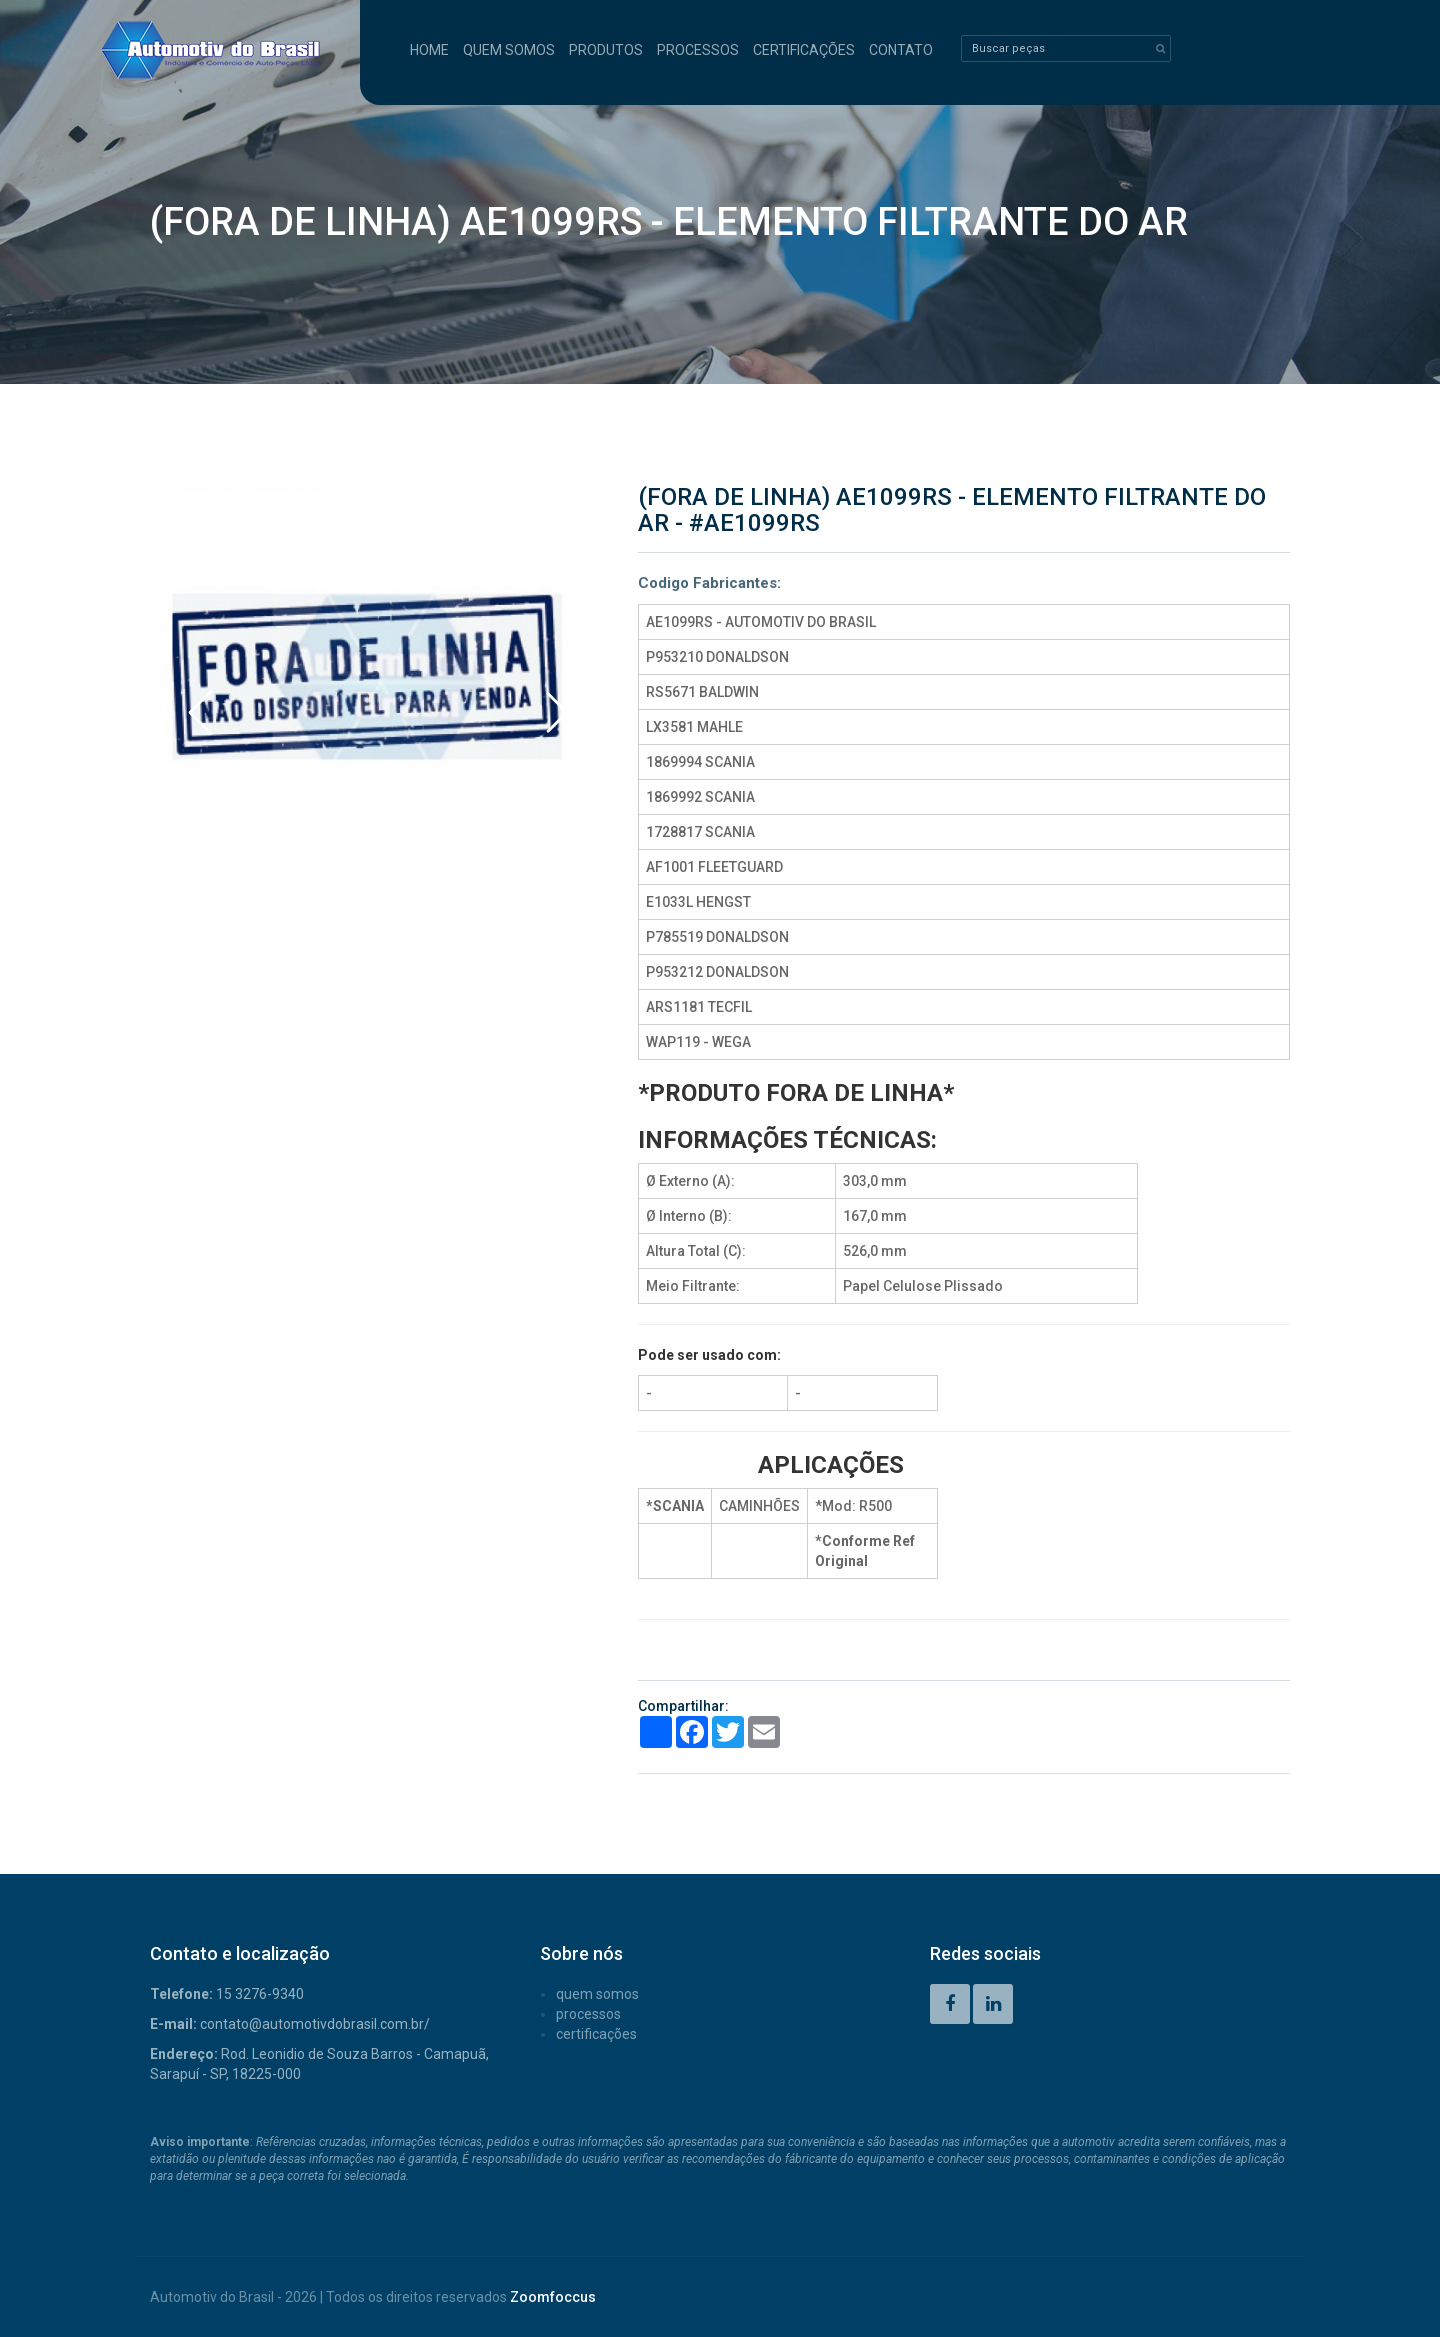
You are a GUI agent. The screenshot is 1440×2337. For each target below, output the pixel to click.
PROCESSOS (698, 50)
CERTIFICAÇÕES (804, 50)
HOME (429, 50)
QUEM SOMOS (509, 50)
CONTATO (901, 50)
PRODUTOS (606, 50)
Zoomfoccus (553, 2297)
